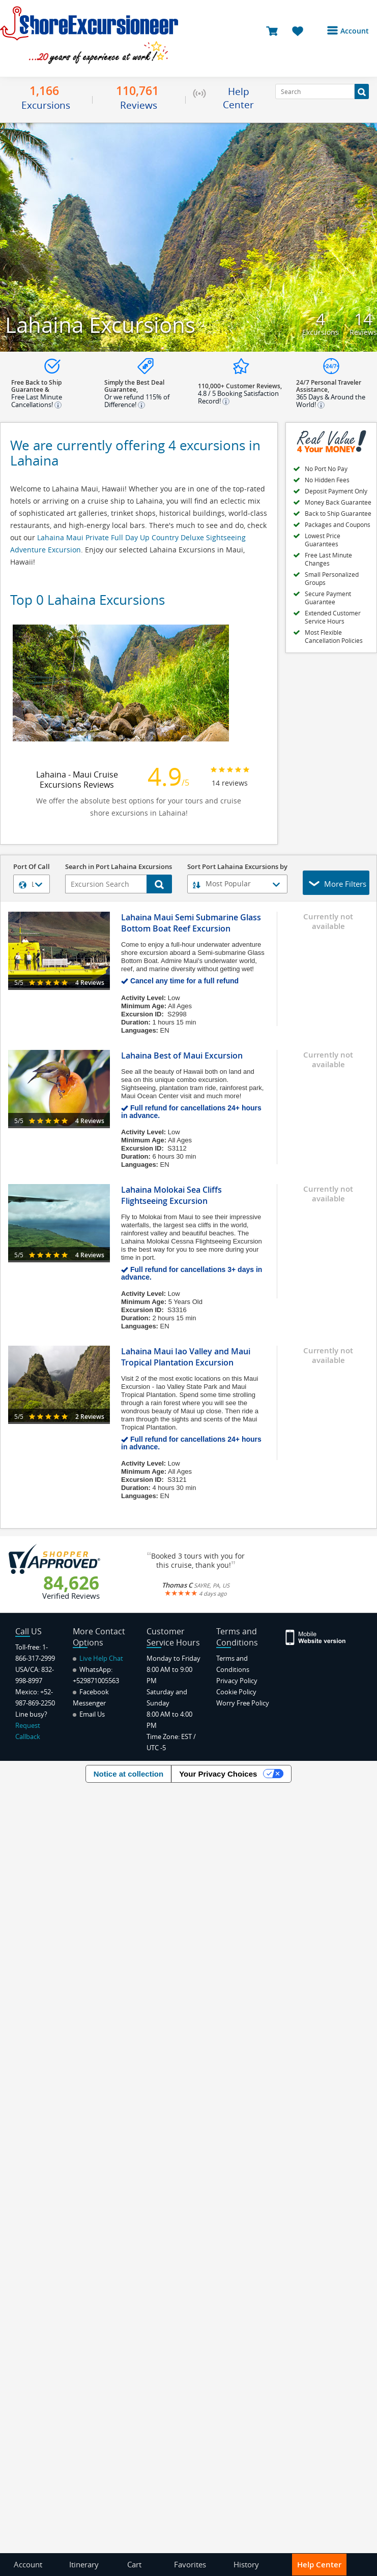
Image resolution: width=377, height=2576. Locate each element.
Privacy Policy (236, 1680)
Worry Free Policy (242, 1703)
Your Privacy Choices (218, 1774)
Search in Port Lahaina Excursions (118, 867)
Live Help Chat (98, 1658)
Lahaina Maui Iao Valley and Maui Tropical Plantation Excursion (185, 1357)
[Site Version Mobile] (315, 1637)
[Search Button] (362, 91)
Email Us (89, 1714)
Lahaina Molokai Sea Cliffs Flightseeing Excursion (171, 1195)
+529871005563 (96, 1680)
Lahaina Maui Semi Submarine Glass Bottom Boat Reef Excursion (191, 923)
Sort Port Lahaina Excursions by (237, 867)
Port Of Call (31, 867)
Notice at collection (129, 1774)
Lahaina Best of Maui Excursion (182, 1055)
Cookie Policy (236, 1691)
